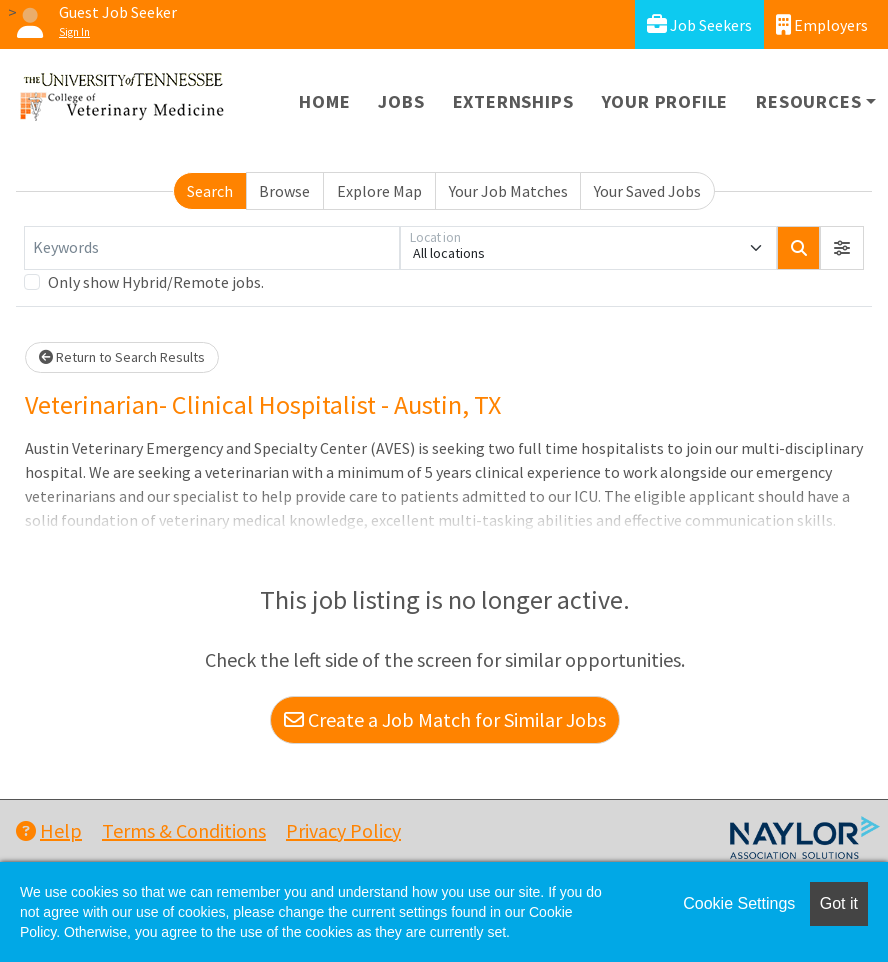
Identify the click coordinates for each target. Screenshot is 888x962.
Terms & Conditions (184, 830)
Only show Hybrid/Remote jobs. (156, 282)
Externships (513, 101)
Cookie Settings (739, 903)
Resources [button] (808, 101)
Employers (822, 24)
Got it (839, 903)
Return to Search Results (122, 357)
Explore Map (379, 191)
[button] (842, 248)
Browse (284, 191)
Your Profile (665, 101)
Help (49, 830)
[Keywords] (212, 248)
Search (210, 191)
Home (324, 101)
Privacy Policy (343, 830)
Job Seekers (699, 24)
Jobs (401, 101)
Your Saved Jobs (647, 191)
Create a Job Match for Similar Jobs (445, 719)
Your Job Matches (508, 191)
